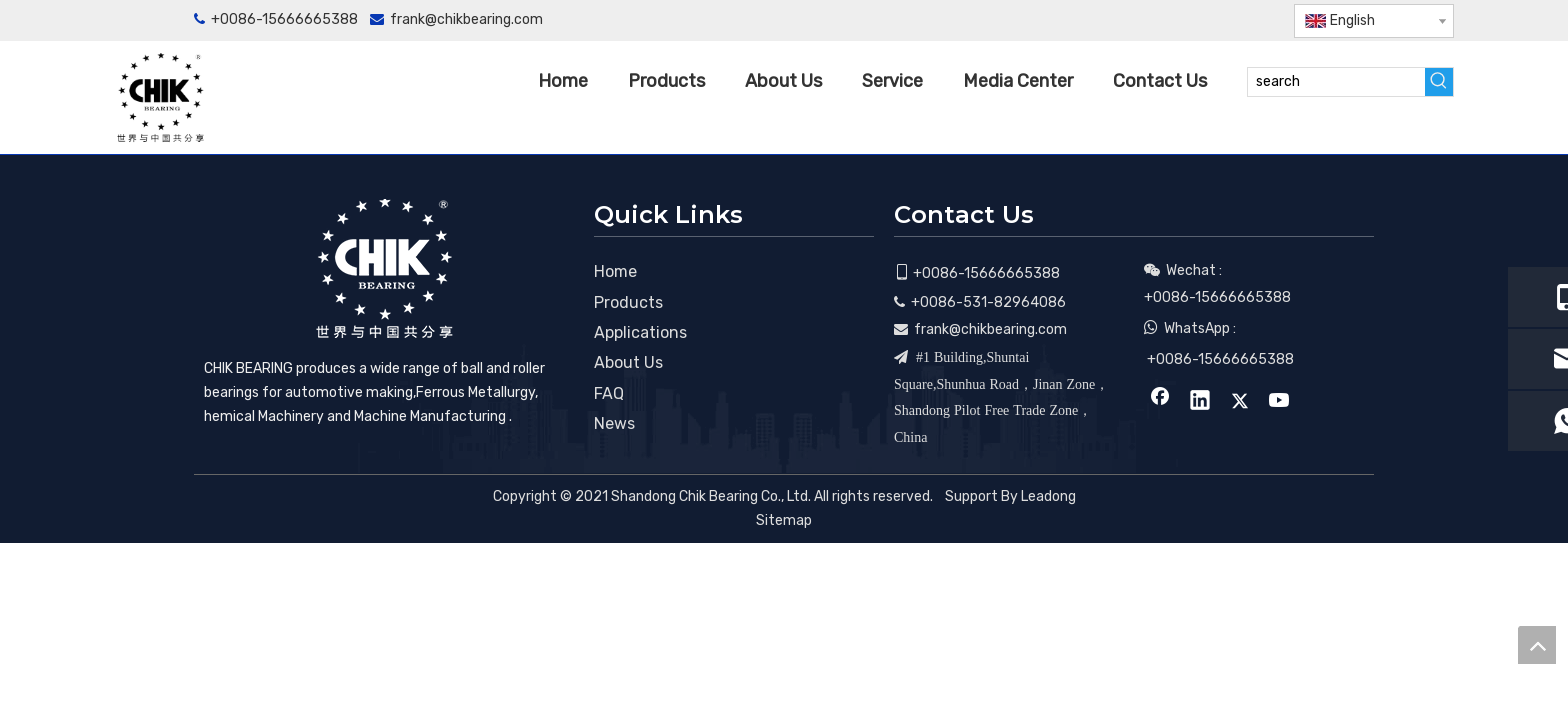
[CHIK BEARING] (384, 268)
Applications (640, 332)
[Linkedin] (1190, 20)
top (1537, 645)
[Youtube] (1256, 20)
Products (628, 302)
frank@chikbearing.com (466, 19)
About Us (628, 362)
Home (615, 271)
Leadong (1048, 496)
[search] (1336, 82)
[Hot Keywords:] (1439, 82)
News (614, 423)
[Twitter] (1223, 20)
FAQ (609, 393)
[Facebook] (1157, 20)
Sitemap (784, 520)
